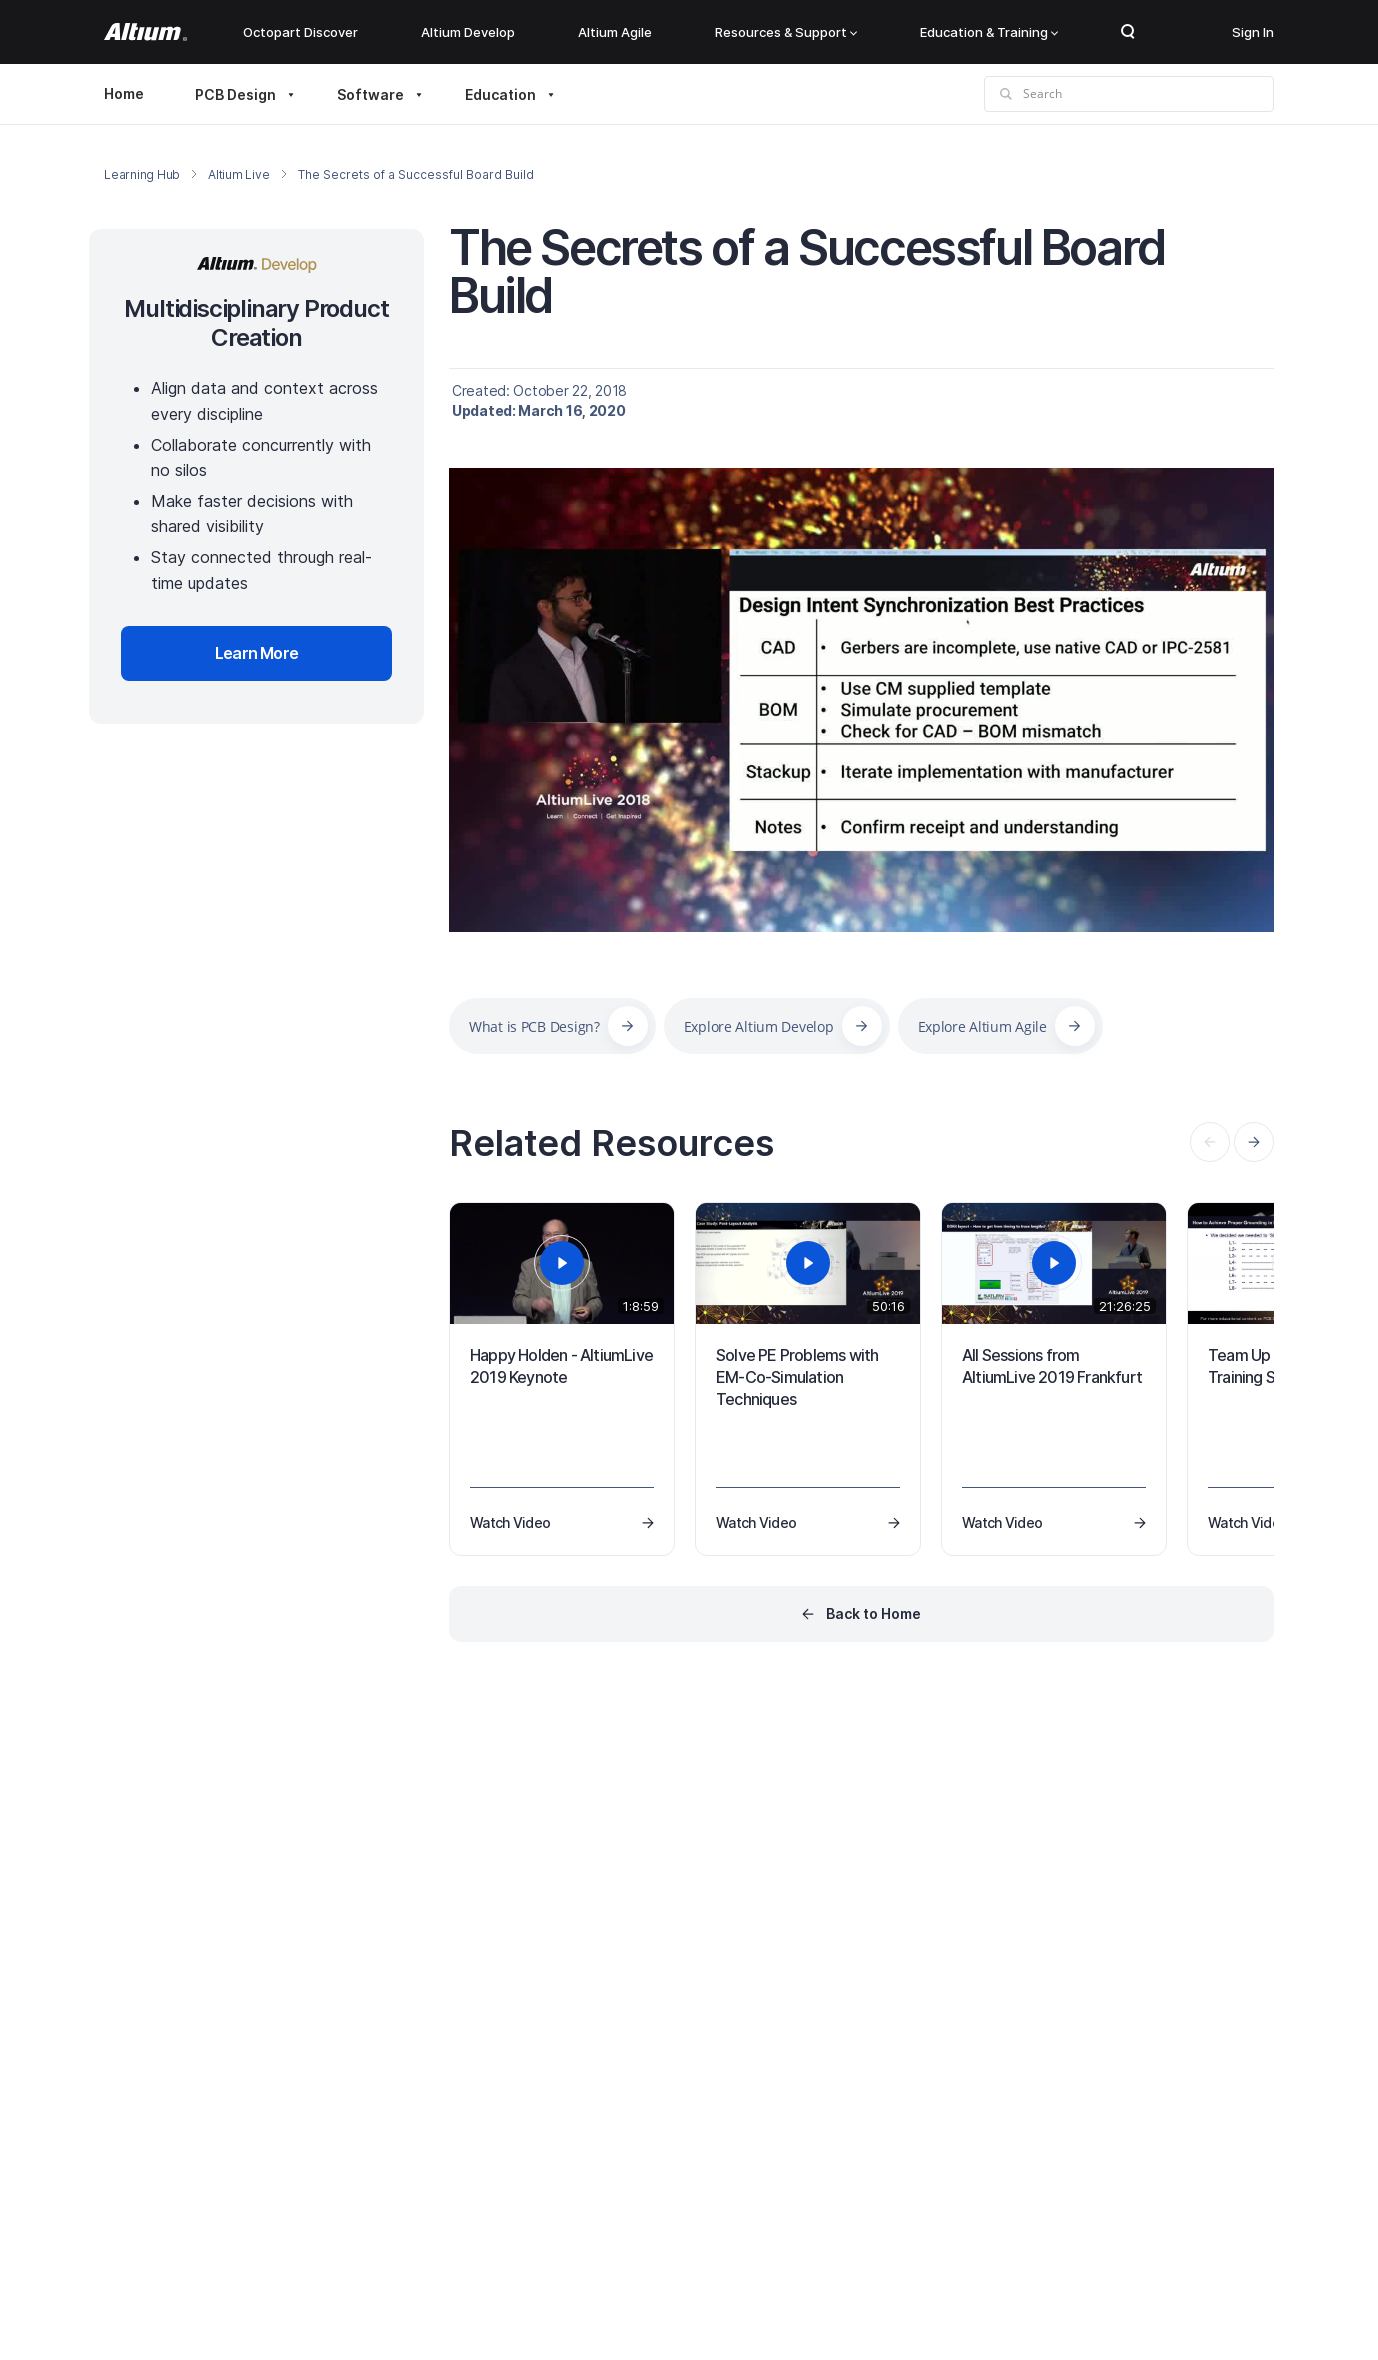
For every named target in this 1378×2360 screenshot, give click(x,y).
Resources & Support (786, 32)
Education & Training (989, 32)
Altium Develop (468, 32)
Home (124, 93)
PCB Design (235, 94)
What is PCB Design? (534, 1026)
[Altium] (145, 32)
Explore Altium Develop (759, 1026)
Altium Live (238, 174)
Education (500, 94)
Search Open (1128, 32)
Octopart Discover (300, 32)
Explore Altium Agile (982, 1026)
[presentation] (1254, 1142)
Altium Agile (615, 32)
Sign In (1253, 32)
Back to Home (873, 1613)
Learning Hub (142, 174)
